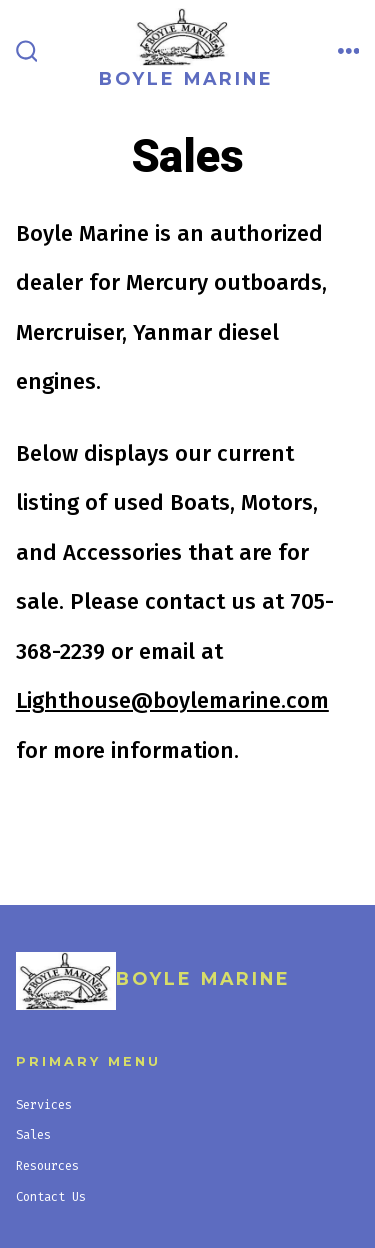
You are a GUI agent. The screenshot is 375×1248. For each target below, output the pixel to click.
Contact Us (51, 1197)
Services (44, 1105)
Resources (47, 1166)
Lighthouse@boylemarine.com (172, 700)
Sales (33, 1135)
